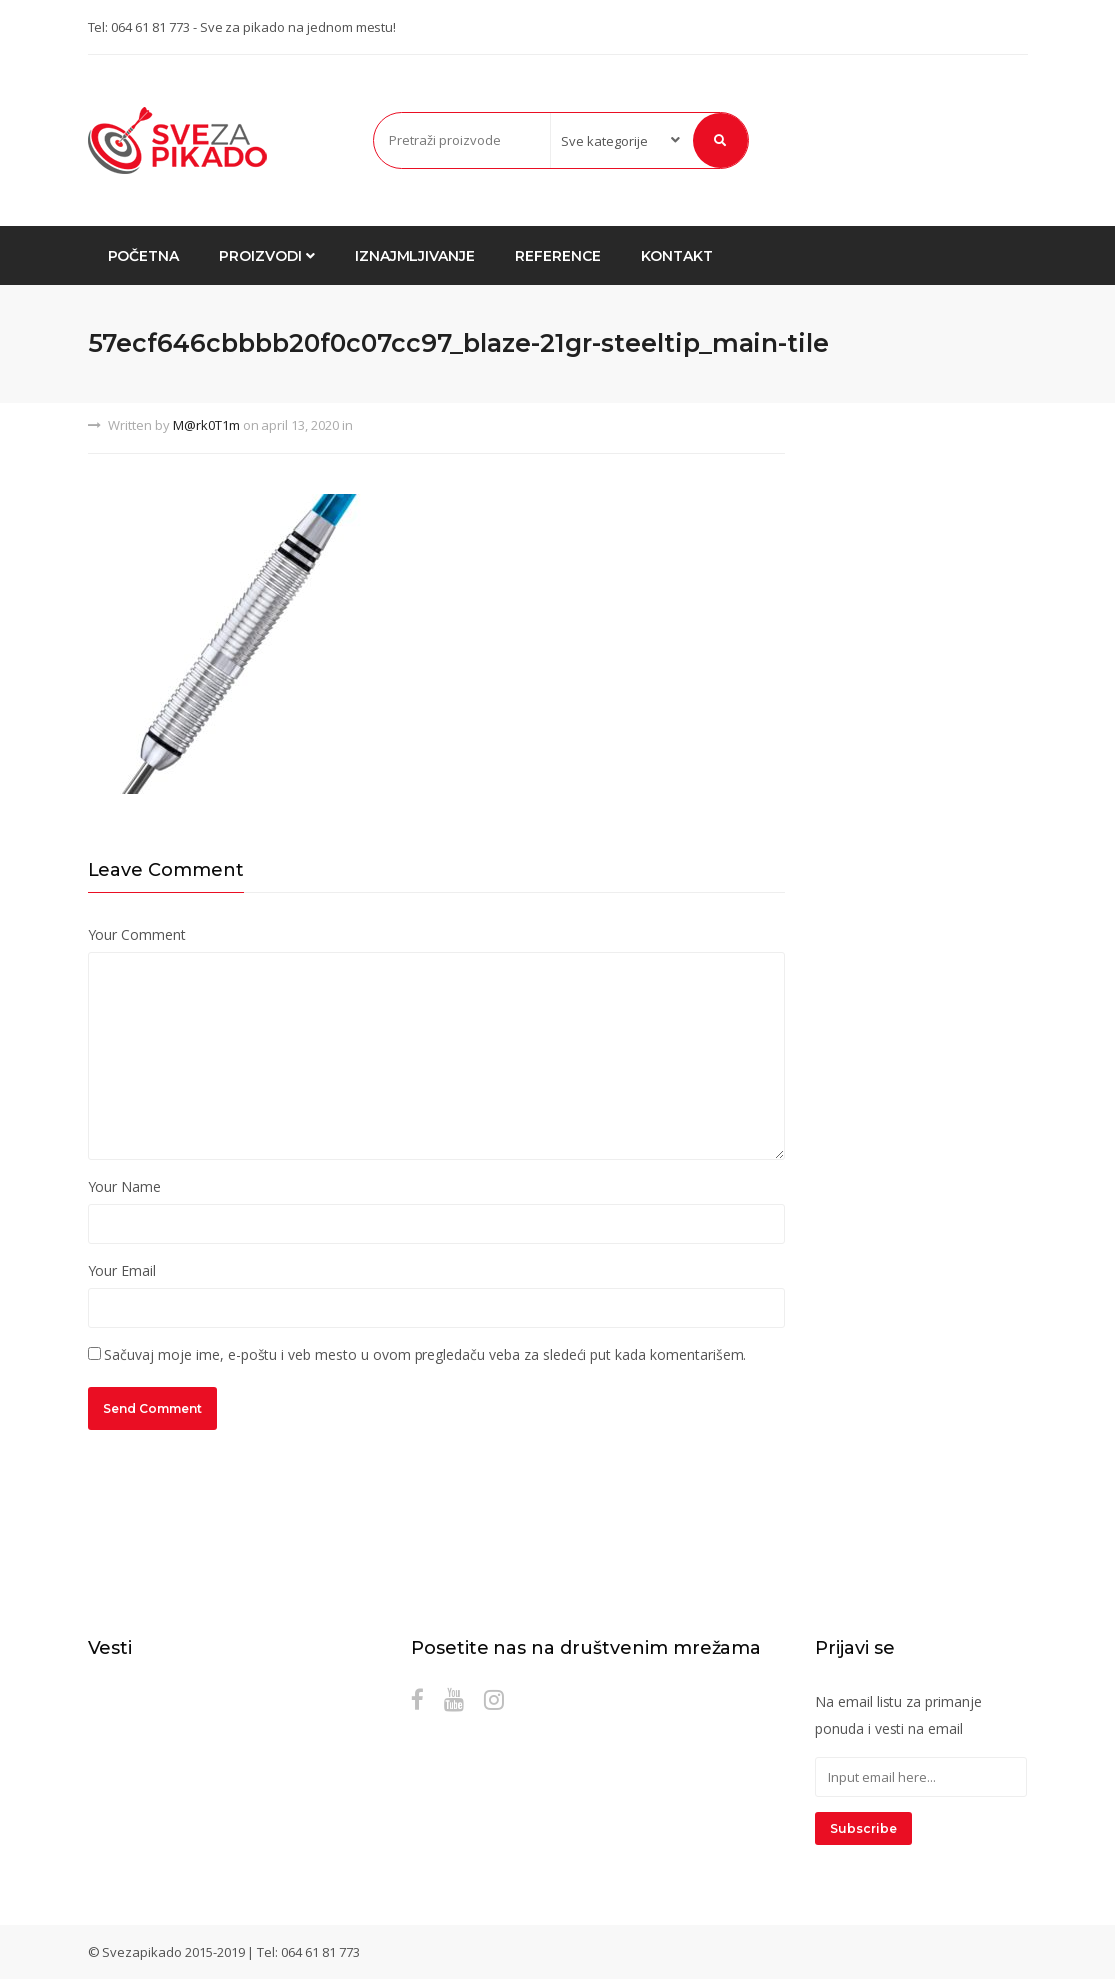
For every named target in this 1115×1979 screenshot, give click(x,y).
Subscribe (863, 1828)
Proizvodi (267, 256)
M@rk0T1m (206, 425)
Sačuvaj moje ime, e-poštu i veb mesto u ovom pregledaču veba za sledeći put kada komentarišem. (425, 1354)
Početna (144, 256)
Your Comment (137, 934)
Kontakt (677, 256)
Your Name (125, 1186)
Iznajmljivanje (415, 256)
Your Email (122, 1270)
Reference (558, 256)
